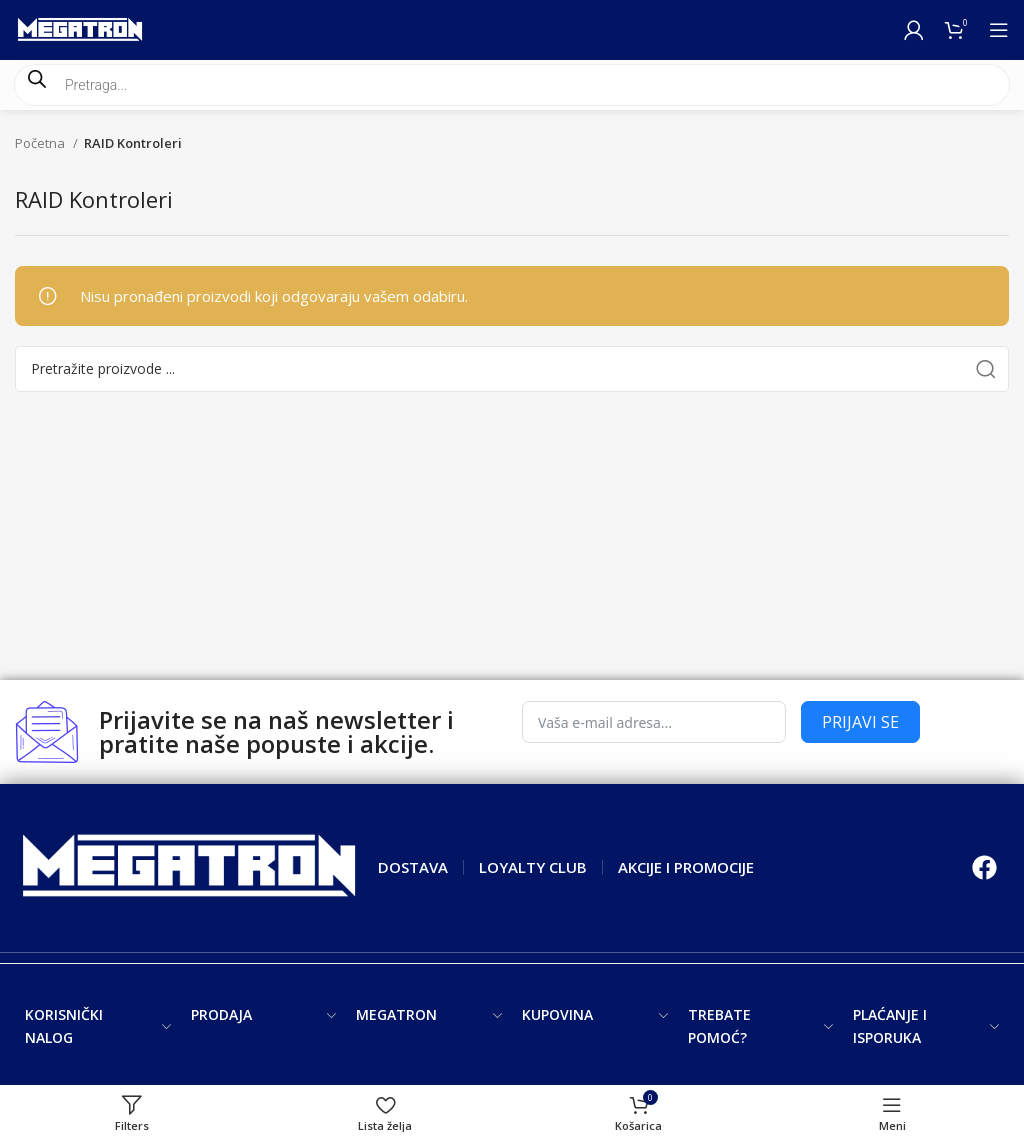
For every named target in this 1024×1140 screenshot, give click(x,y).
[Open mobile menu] (999, 30)
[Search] (512, 369)
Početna (41, 143)
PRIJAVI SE (860, 722)
